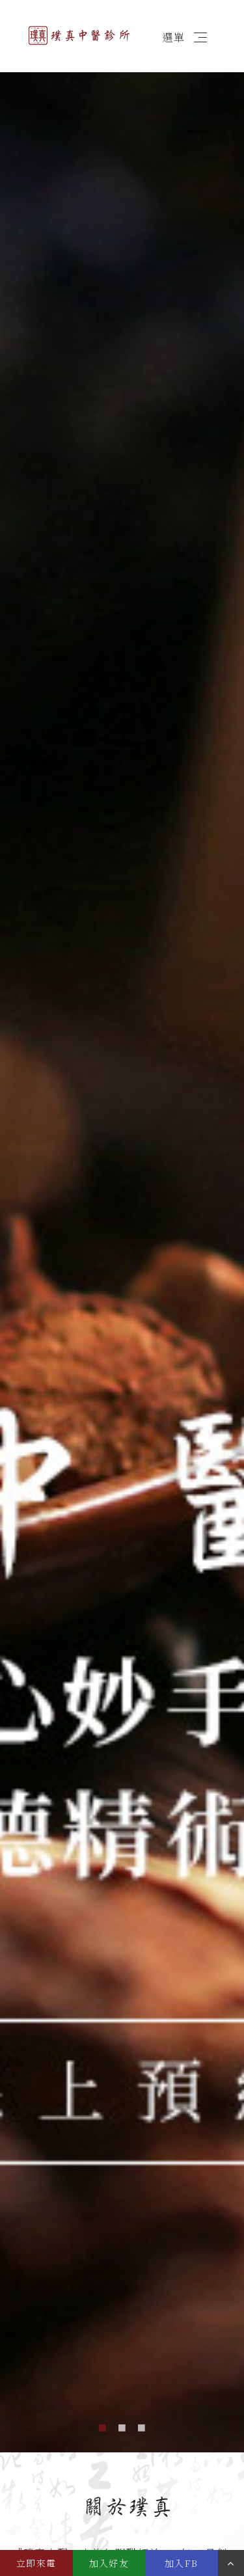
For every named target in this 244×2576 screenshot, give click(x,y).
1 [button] (102, 2425)
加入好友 (109, 2562)
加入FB (181, 2562)
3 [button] (141, 2425)
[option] (122, 1253)
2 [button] (122, 2425)
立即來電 (36, 2562)
